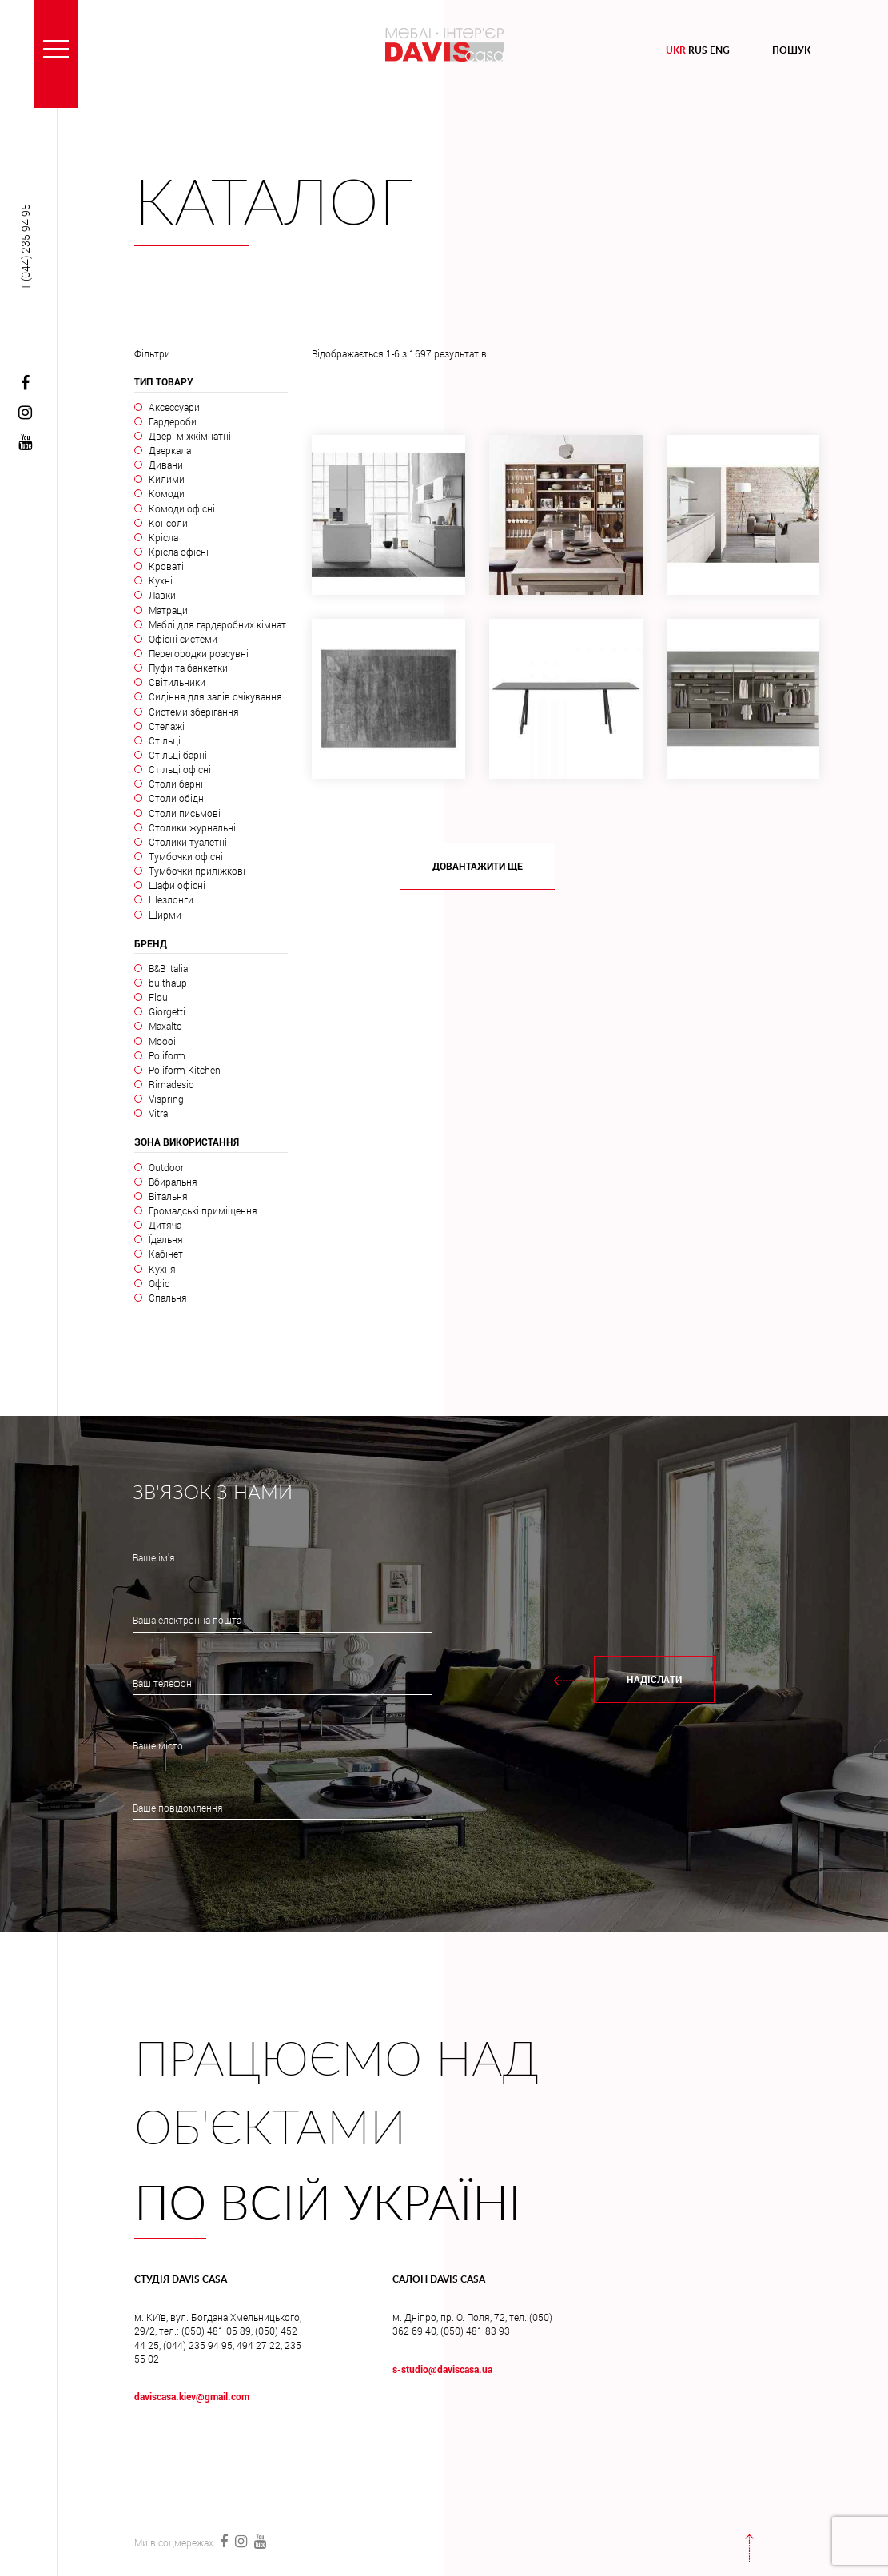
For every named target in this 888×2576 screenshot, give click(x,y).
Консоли (168, 522)
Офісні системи (183, 638)
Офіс (159, 1283)
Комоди (167, 493)
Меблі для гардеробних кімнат (217, 624)
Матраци (168, 610)
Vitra (158, 1113)
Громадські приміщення (203, 1210)
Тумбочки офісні (186, 856)
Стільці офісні (180, 769)
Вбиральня (173, 1181)
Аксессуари (174, 407)
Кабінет (166, 1253)
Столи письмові (185, 813)
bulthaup (168, 982)
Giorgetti (167, 1011)
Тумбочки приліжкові (197, 870)
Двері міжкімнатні (190, 435)
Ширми (165, 914)
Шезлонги (171, 899)
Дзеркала (170, 450)
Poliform (167, 1055)
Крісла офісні (179, 551)
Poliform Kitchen (185, 1069)
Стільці (165, 740)
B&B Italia (168, 968)
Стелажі (167, 726)
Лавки (162, 594)
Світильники (177, 682)
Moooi (162, 1041)
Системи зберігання (194, 711)
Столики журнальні (192, 827)
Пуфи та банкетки (188, 667)
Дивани (166, 464)
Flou (158, 997)
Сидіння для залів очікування (215, 696)
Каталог (273, 205)
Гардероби (173, 421)
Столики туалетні (188, 841)
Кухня (162, 1268)
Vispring (166, 1098)
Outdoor (166, 1167)
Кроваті (166, 566)
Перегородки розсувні (199, 653)
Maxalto (165, 1025)
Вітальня (168, 1196)
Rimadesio (171, 1084)
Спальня (168, 1297)
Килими (167, 479)
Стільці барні (178, 754)
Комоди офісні (182, 508)
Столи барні (176, 783)
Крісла (163, 537)
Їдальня (166, 1239)
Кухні (161, 580)
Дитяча (165, 1224)
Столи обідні (177, 798)
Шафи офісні (177, 885)
